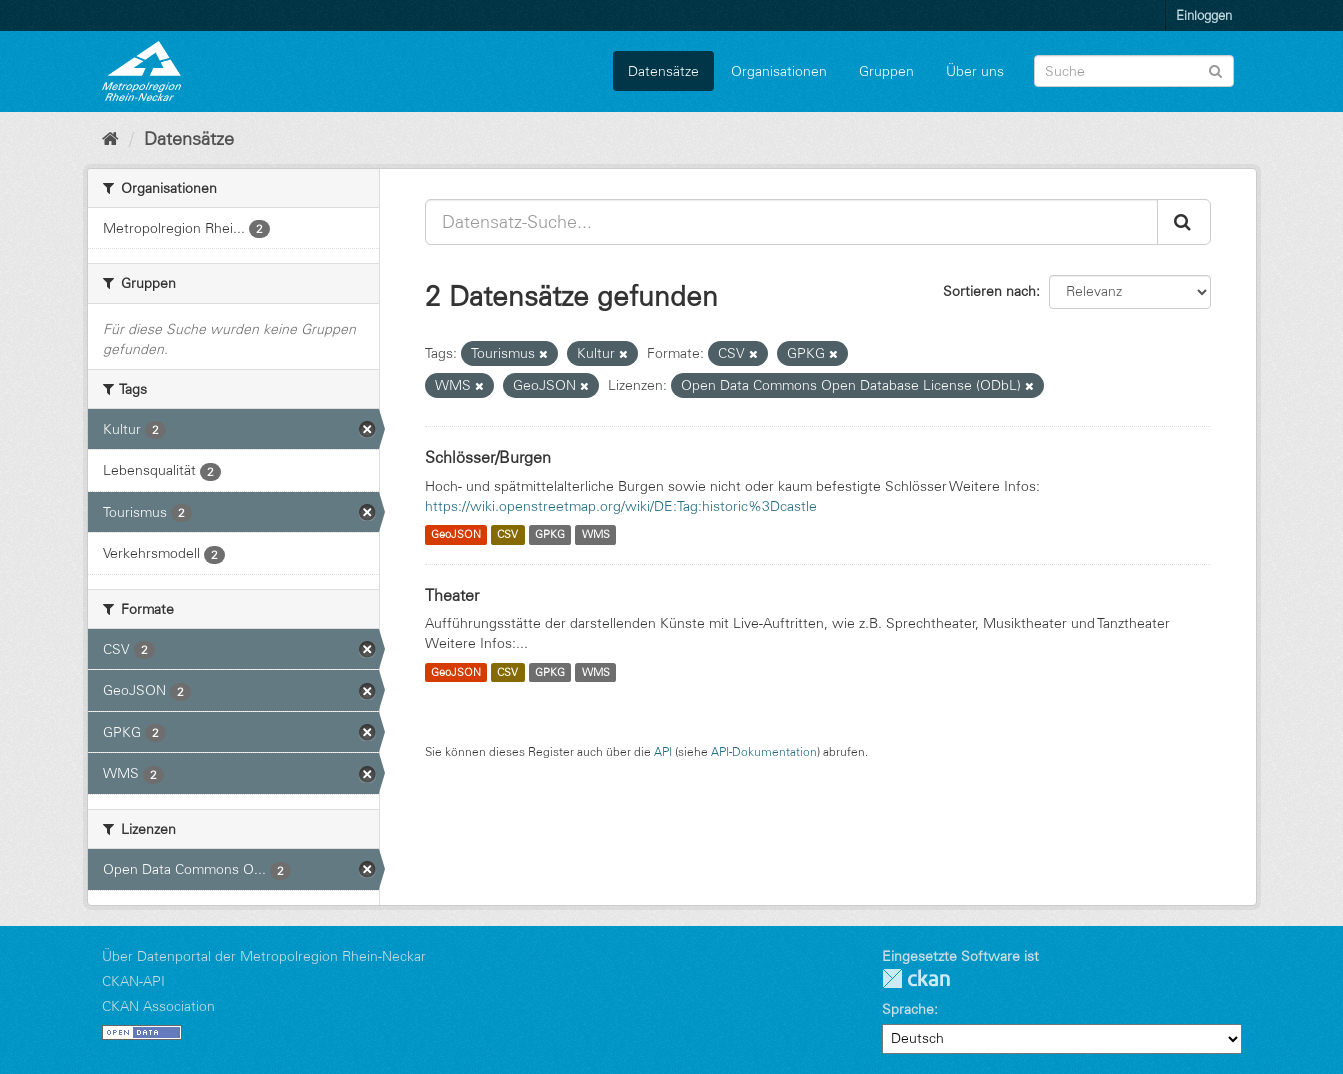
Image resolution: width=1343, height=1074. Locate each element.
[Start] (110, 139)
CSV (507, 535)
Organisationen (779, 71)
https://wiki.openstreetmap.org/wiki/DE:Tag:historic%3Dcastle (621, 506)
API (663, 751)
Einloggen (1204, 15)
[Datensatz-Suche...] (791, 222)
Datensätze (663, 71)
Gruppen (886, 71)
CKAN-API (133, 981)
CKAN (916, 978)
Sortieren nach (989, 291)
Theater (452, 595)
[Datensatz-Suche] (1134, 71)
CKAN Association (158, 1006)
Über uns (975, 71)
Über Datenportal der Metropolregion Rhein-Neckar (264, 956)
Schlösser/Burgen (488, 457)
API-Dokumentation (764, 751)
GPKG (550, 535)
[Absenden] (1215, 69)
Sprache (908, 1009)
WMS (596, 535)
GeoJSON (456, 535)
